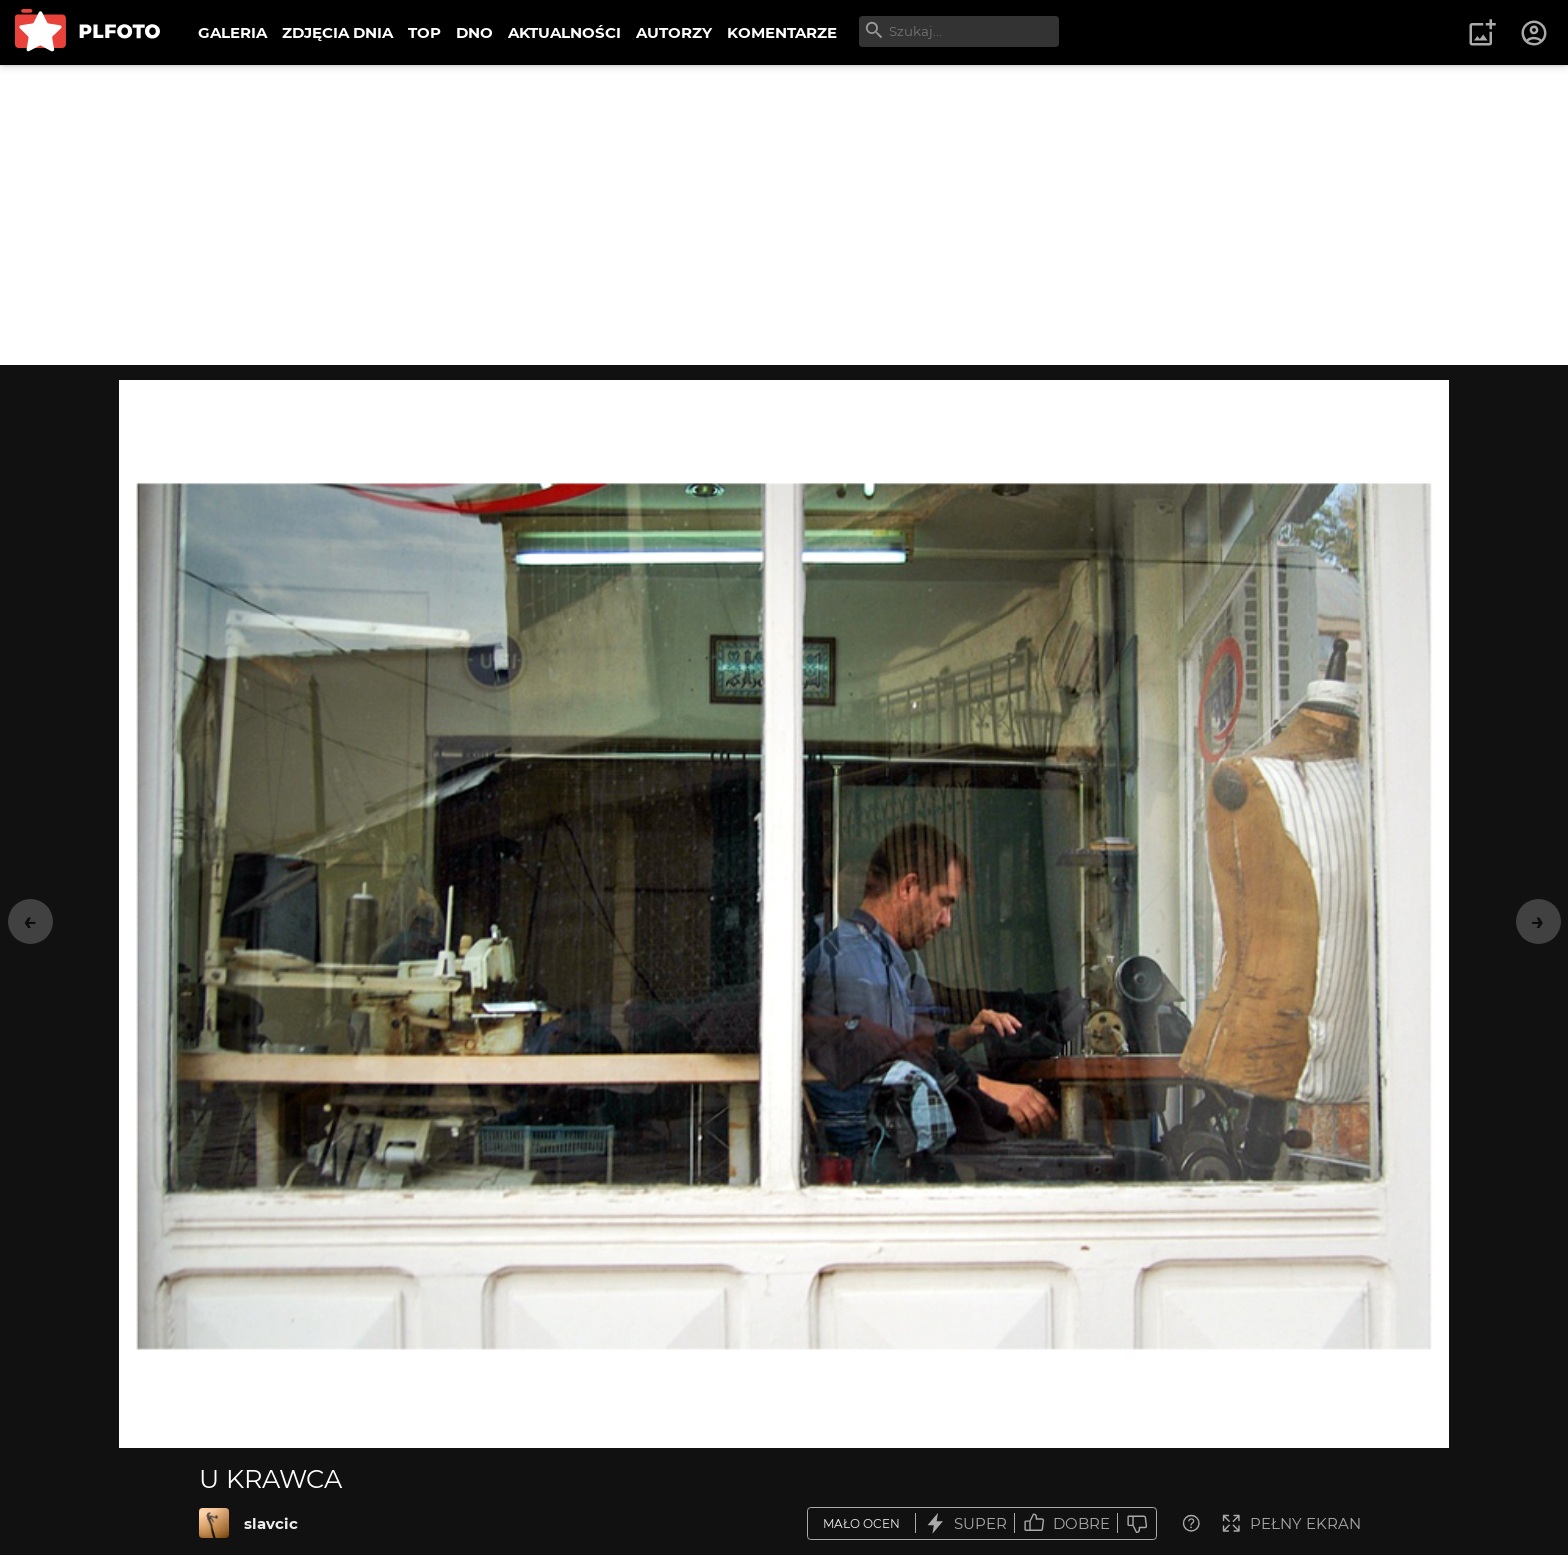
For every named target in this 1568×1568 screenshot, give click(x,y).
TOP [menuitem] (424, 32)
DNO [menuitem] (474, 32)
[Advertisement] (784, 215)
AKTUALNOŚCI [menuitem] (564, 32)
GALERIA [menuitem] (232, 32)
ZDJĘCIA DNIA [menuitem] (337, 32)
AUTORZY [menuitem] (674, 32)
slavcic (271, 1523)
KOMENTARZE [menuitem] (782, 32)
